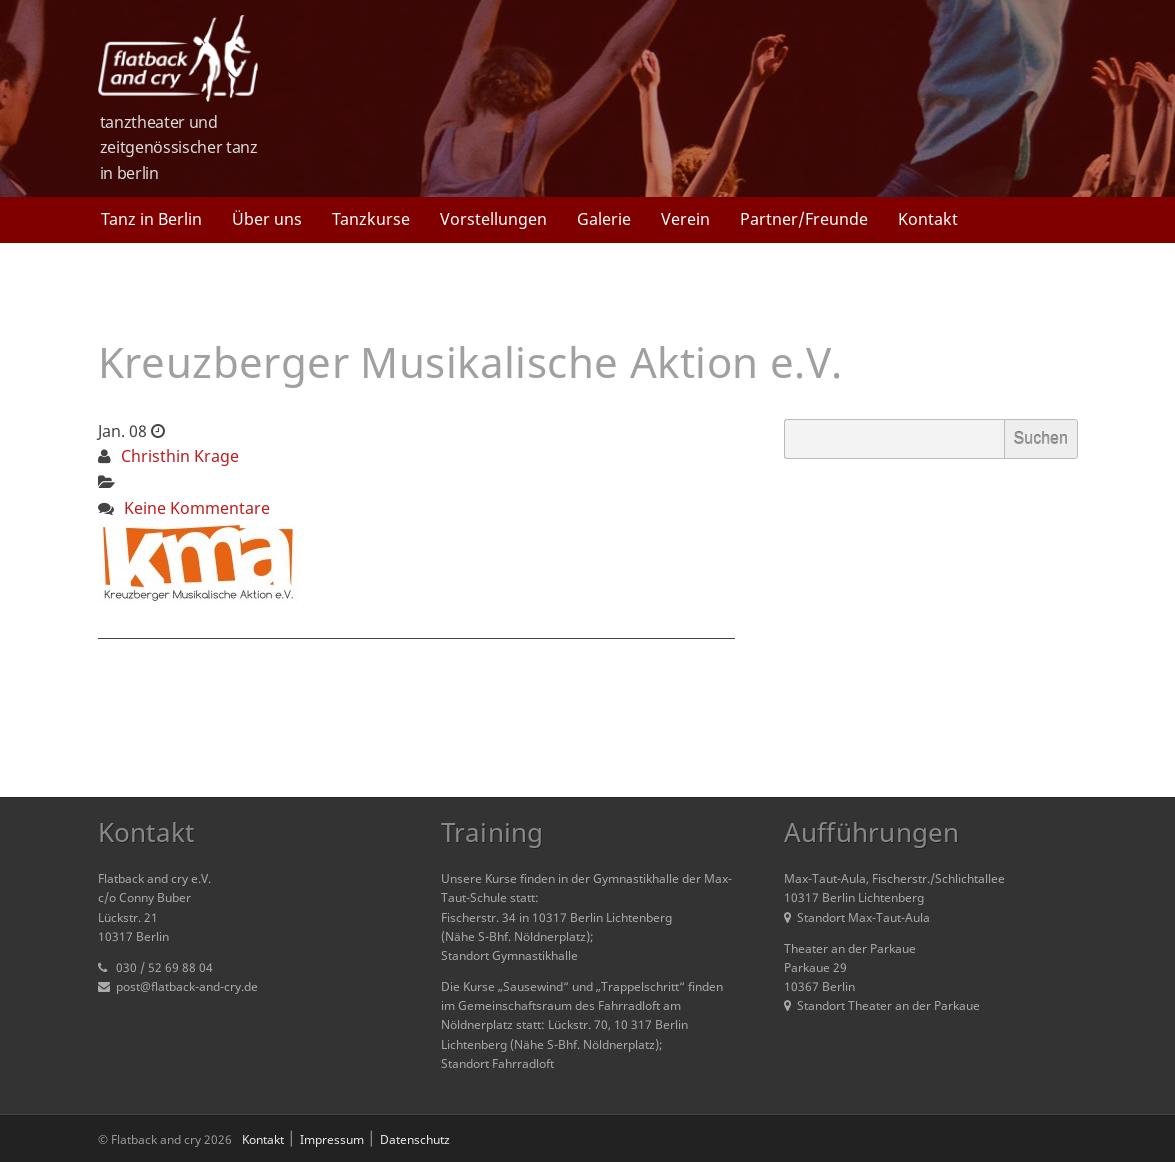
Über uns (267, 219)
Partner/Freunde (804, 219)
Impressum (332, 1139)
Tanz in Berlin (151, 219)
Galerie (604, 219)
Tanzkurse (371, 219)
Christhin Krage (180, 456)
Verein (685, 219)
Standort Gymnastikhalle (509, 955)
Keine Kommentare (197, 508)
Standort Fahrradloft (497, 1063)
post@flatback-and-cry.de (187, 986)
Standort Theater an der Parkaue (882, 1005)
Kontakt (928, 219)
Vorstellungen (493, 219)
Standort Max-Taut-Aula (857, 917)
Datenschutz (415, 1139)
